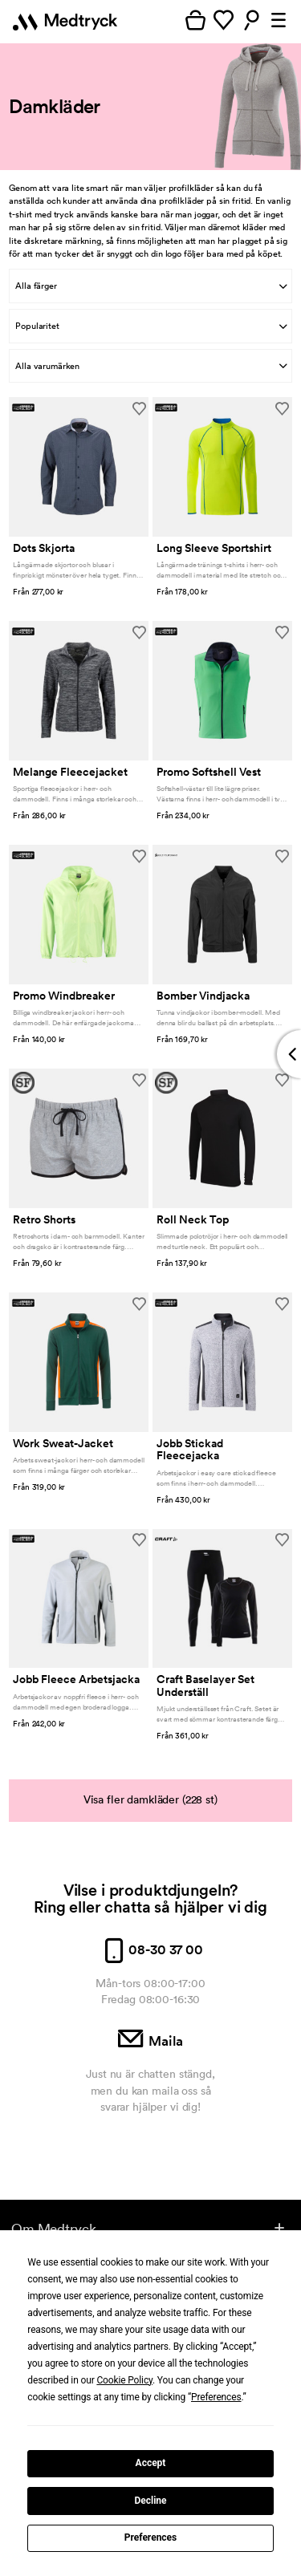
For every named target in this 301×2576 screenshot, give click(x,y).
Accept (151, 2462)
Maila (151, 2041)
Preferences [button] (216, 2397)
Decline (150, 2500)
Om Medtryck (53, 2228)
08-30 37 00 (150, 1949)
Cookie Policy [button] (124, 2380)
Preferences (150, 2537)
